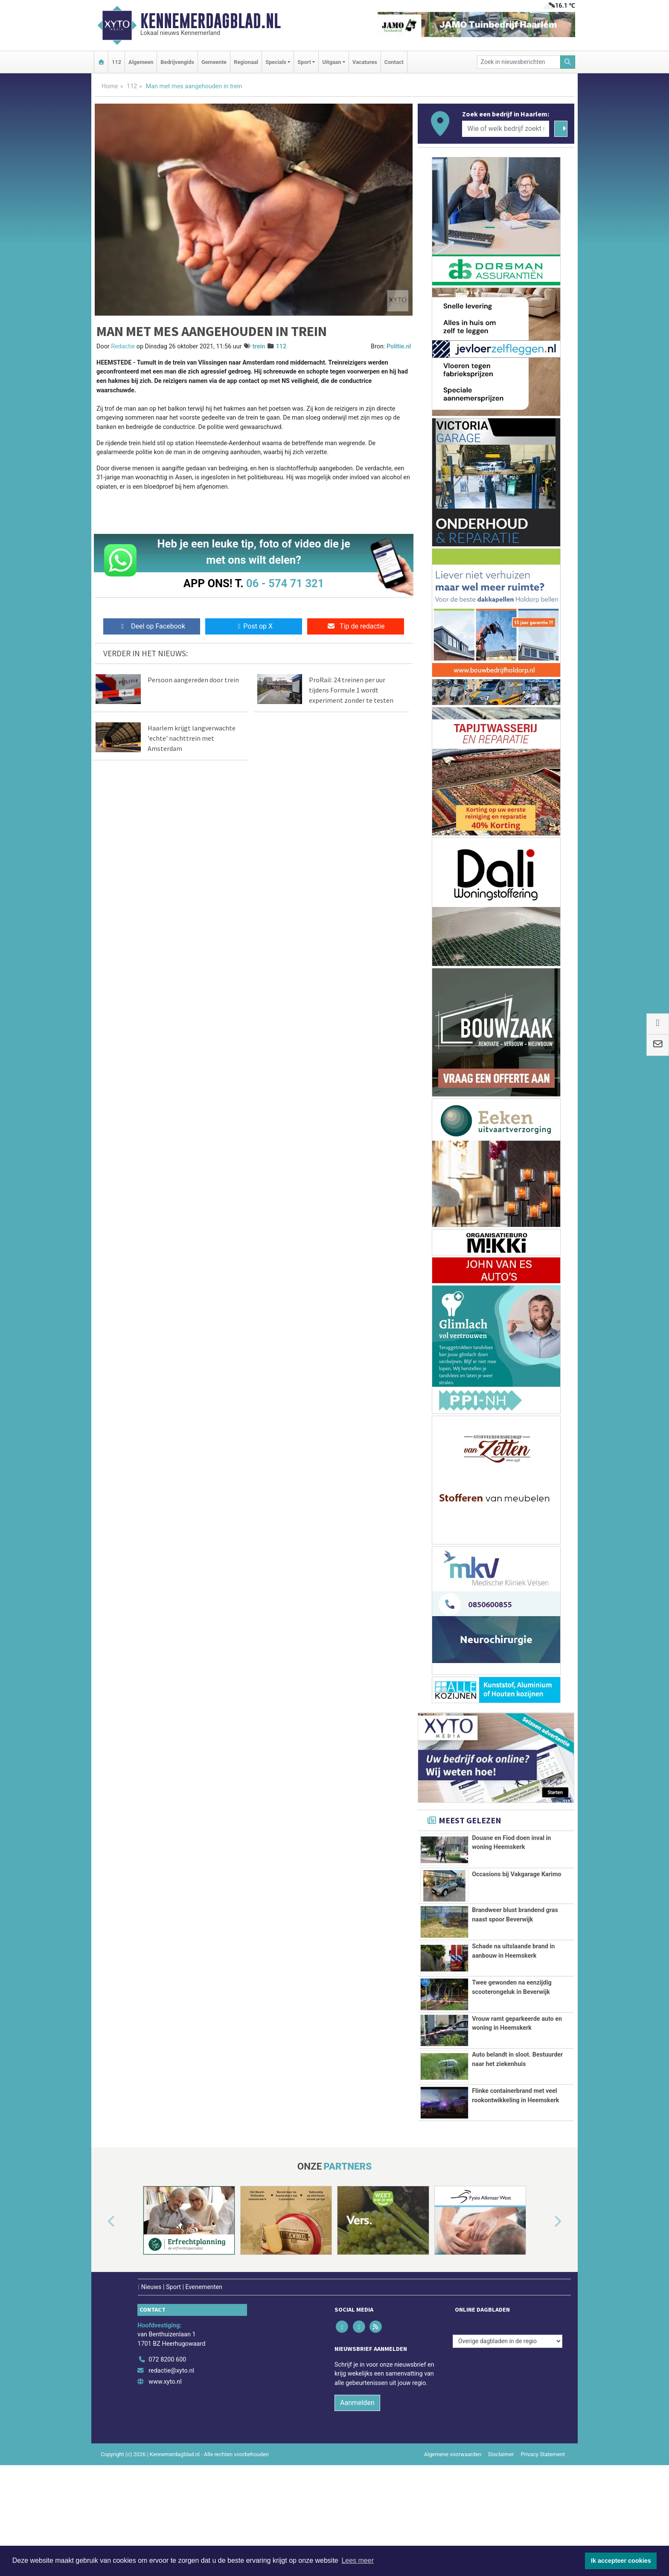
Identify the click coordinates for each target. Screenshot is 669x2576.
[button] (101, 2319)
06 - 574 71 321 (285, 583)
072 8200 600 (167, 2456)
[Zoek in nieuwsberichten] (519, 62)
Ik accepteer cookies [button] (621, 2560)
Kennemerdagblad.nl (210, 21)
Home (110, 86)
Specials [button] (275, 62)
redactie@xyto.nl (171, 2467)
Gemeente (214, 62)
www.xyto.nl (164, 2478)
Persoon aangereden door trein (193, 679)
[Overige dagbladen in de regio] (507, 2437)
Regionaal (246, 62)
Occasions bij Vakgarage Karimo (516, 1874)
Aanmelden (357, 2499)
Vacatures (364, 62)
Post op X (254, 626)
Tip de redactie (355, 626)
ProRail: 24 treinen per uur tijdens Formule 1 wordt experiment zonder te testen (351, 689)
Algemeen (140, 62)
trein (259, 346)
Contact (394, 62)
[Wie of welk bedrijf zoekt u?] (505, 129)
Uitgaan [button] (331, 62)
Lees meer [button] (357, 2560)
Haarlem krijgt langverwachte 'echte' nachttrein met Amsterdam (192, 738)
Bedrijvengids (177, 62)
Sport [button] (304, 62)
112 (116, 62)
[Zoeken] (568, 62)
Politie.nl (399, 346)
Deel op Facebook (151, 626)
